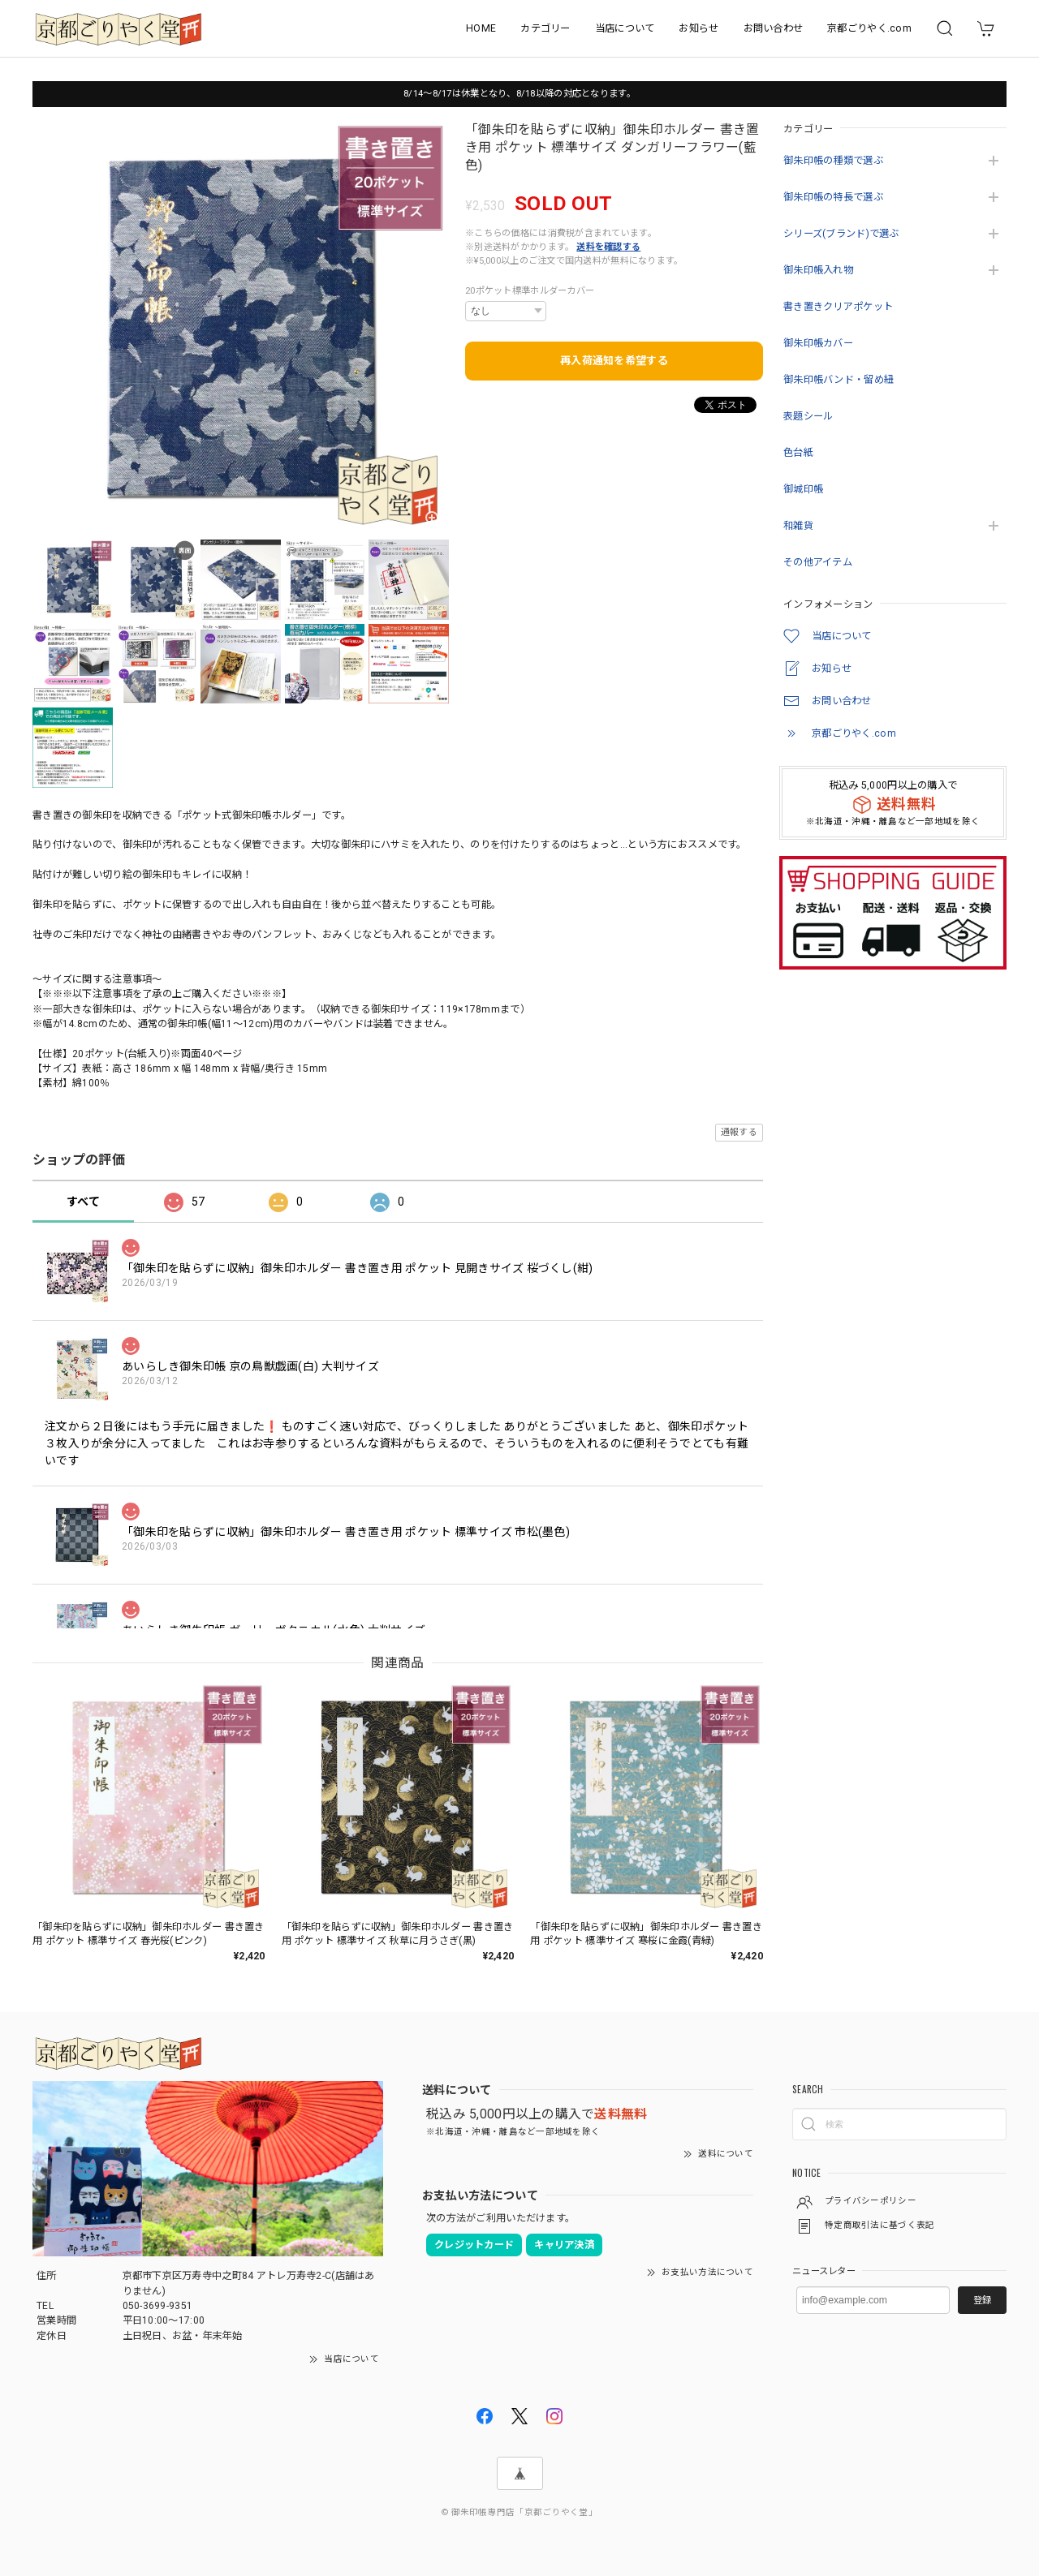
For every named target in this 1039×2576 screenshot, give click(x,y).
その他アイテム (817, 562)
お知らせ (698, 28)
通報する (739, 1132)
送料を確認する (608, 247)
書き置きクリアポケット (838, 306)
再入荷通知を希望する (614, 361)
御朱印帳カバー (818, 343)
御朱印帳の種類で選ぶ (833, 160)
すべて (83, 1201)
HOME (481, 28)
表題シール (808, 416)
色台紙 (798, 452)
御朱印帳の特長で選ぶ (833, 197)
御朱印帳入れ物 (818, 270)
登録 (982, 2300)
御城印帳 (803, 489)
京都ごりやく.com (869, 28)
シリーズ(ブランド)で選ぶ (841, 233)
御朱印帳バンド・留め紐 (838, 379)
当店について (625, 28)
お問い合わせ (774, 28)
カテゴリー (545, 28)
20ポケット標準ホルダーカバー (529, 290)
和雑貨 (798, 525)
